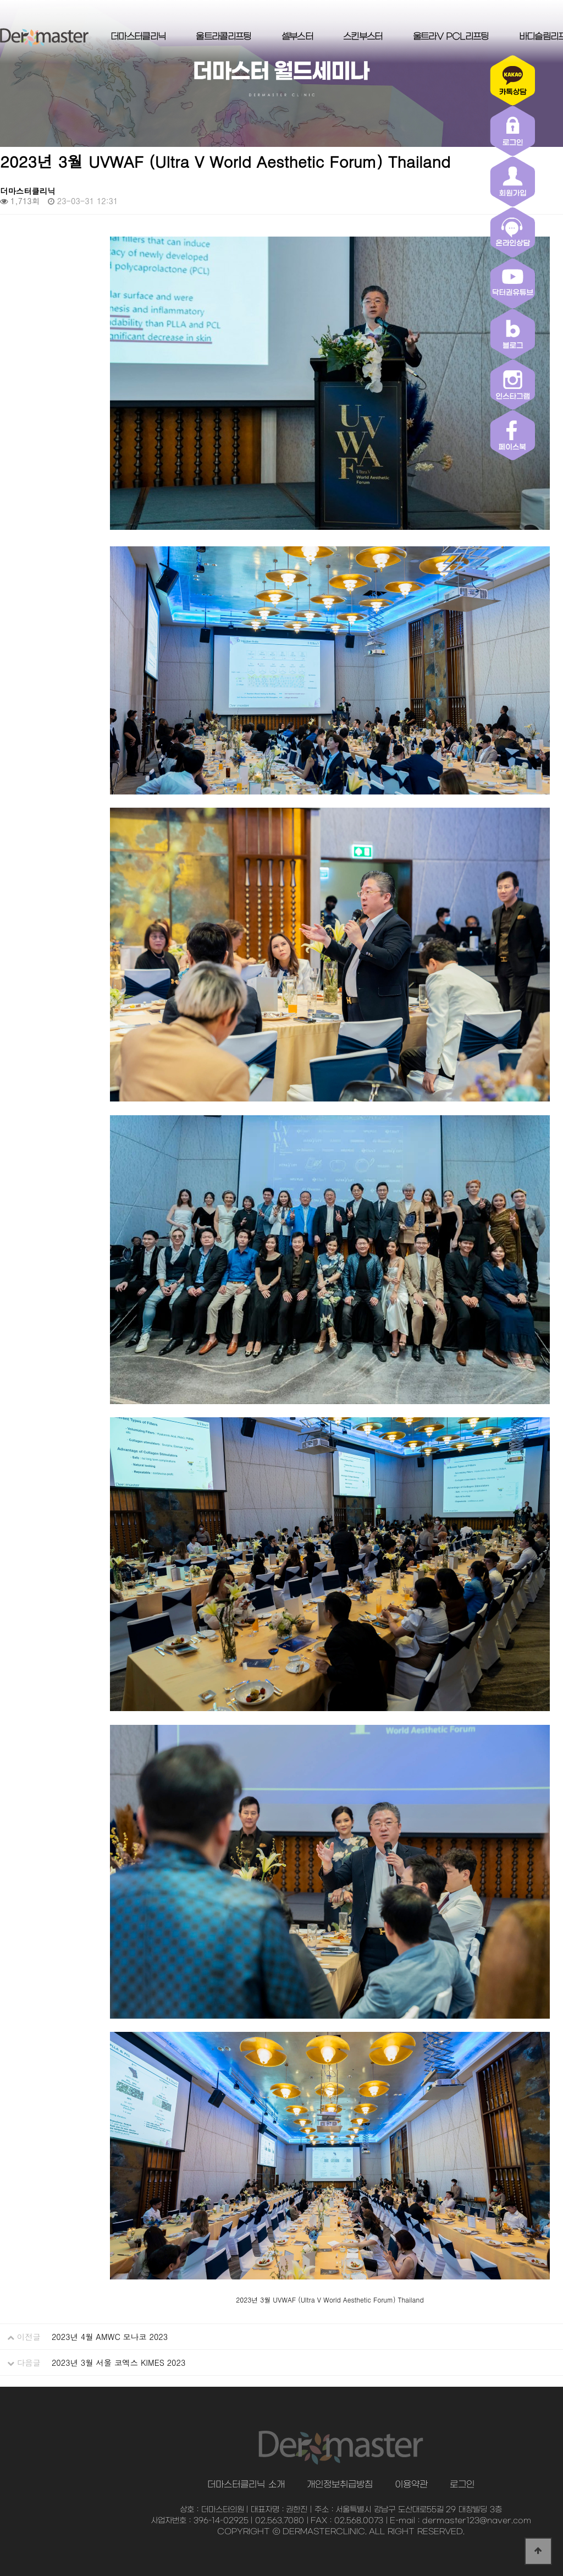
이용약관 (411, 2485)
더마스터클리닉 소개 (245, 2485)
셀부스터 (297, 37)
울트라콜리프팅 (223, 37)
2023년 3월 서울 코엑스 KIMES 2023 (118, 2362)
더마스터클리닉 (138, 37)
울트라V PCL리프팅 (451, 37)
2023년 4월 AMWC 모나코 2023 (110, 2336)
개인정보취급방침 (340, 2485)
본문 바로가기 (0, 0)
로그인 (462, 2485)
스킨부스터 (363, 37)
